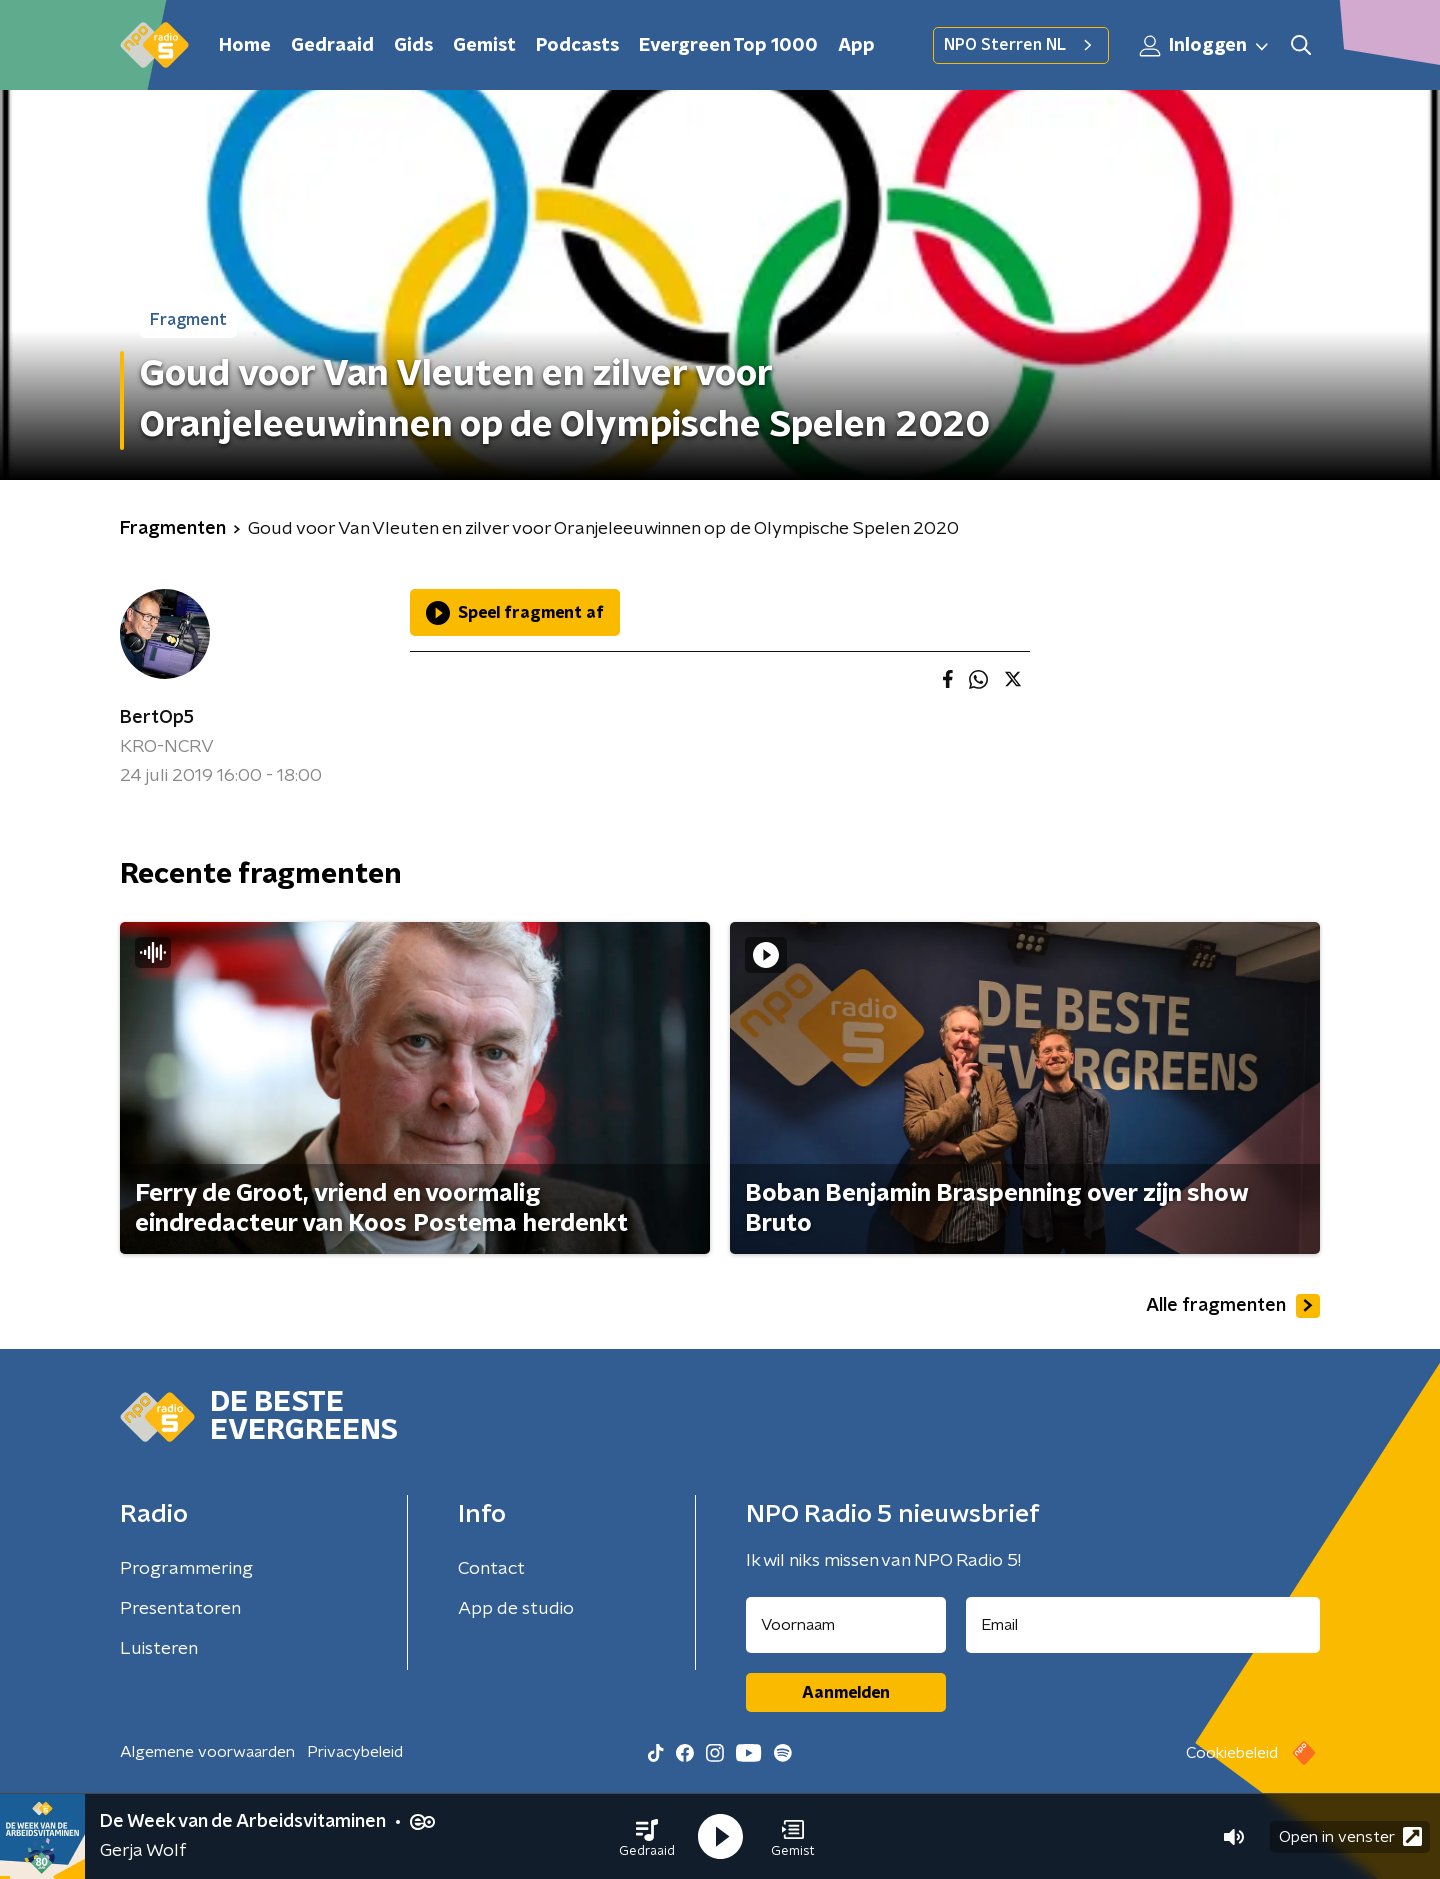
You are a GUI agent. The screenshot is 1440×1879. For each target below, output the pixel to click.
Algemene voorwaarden (207, 1752)
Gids (413, 46)
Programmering (186, 1569)
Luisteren (159, 1649)
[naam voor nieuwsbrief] (846, 1625)
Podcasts (577, 46)
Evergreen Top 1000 (728, 46)
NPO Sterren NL (1021, 45)
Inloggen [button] (1205, 46)
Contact (491, 1569)
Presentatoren (180, 1609)
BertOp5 (157, 718)
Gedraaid (332, 46)
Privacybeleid (355, 1752)
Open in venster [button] (1350, 1836)
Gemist (484, 46)
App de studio (516, 1609)
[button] (647, 1837)
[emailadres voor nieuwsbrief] (1143, 1625)
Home (245, 46)
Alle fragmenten (1233, 1306)
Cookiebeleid (1232, 1753)
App (856, 46)
